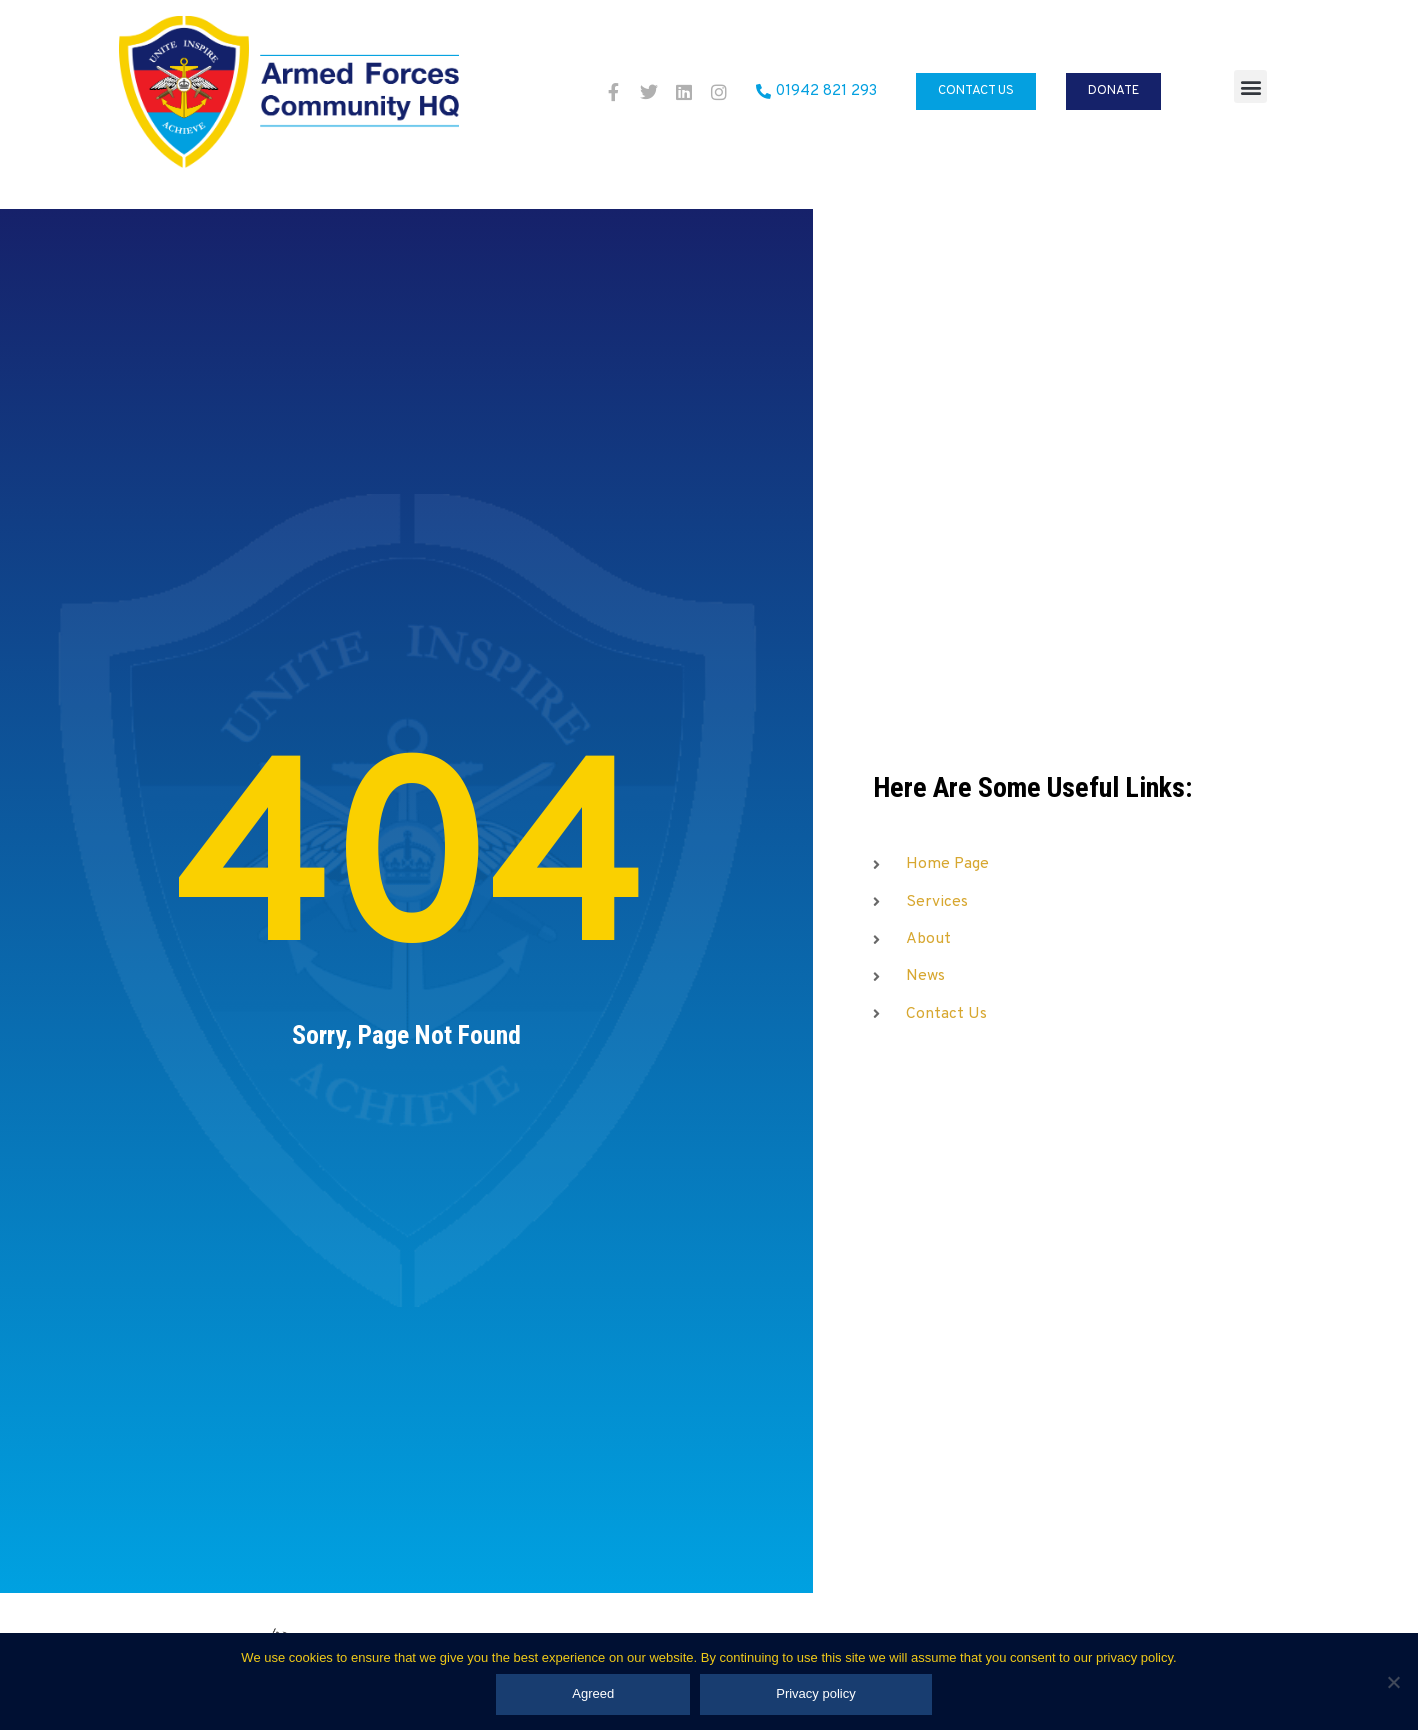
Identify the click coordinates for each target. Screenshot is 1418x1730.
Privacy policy (815, 1693)
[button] (1250, 86)
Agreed (593, 1693)
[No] (1393, 1682)
